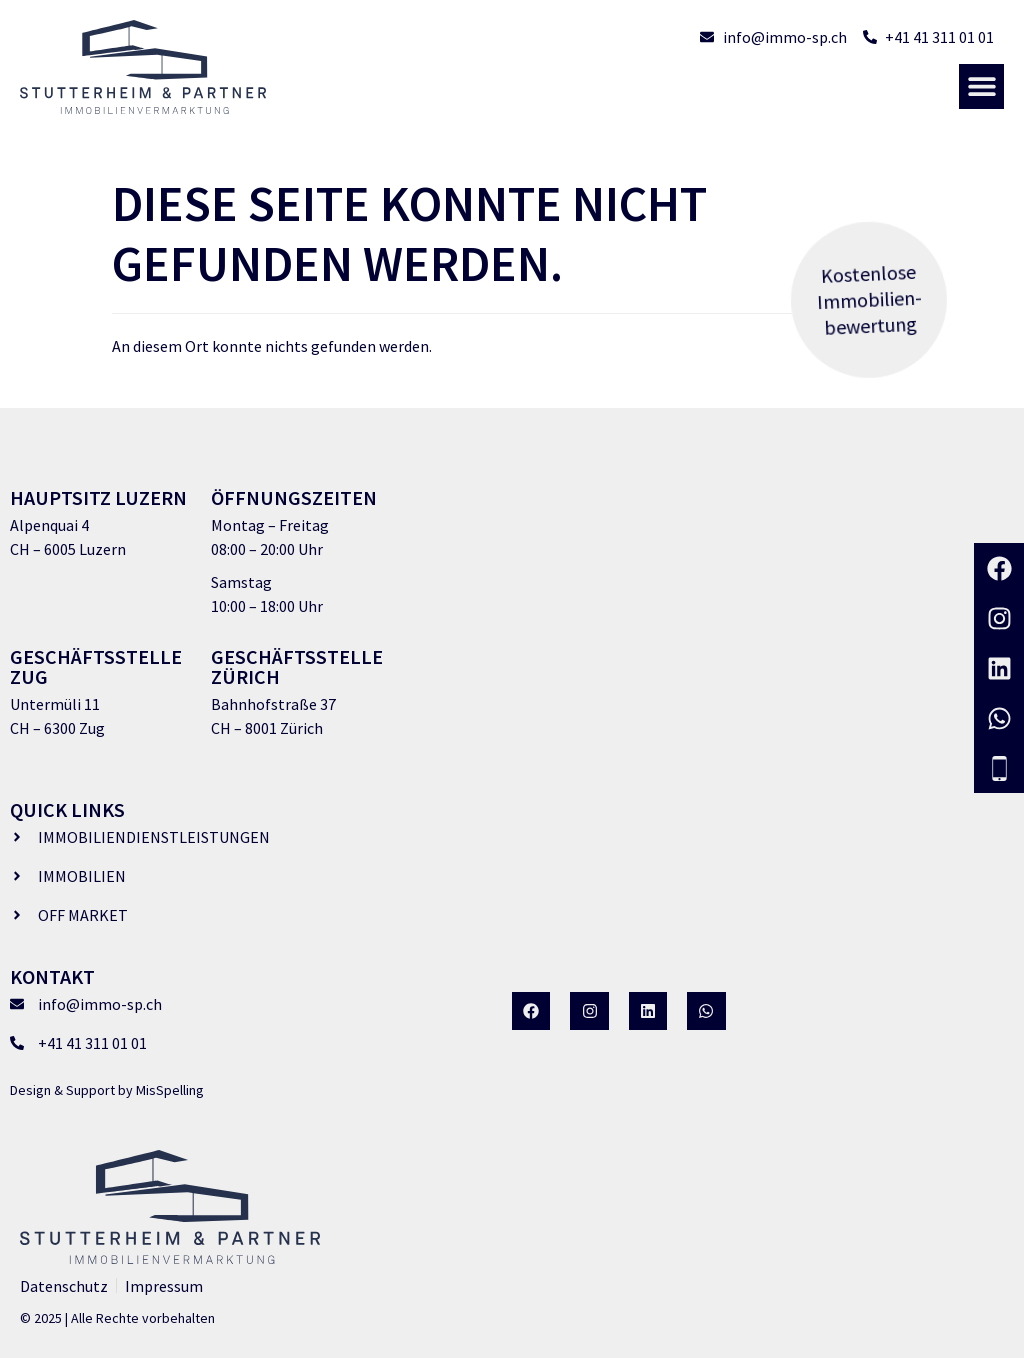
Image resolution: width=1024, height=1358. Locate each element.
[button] (981, 86)
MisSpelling (170, 1090)
